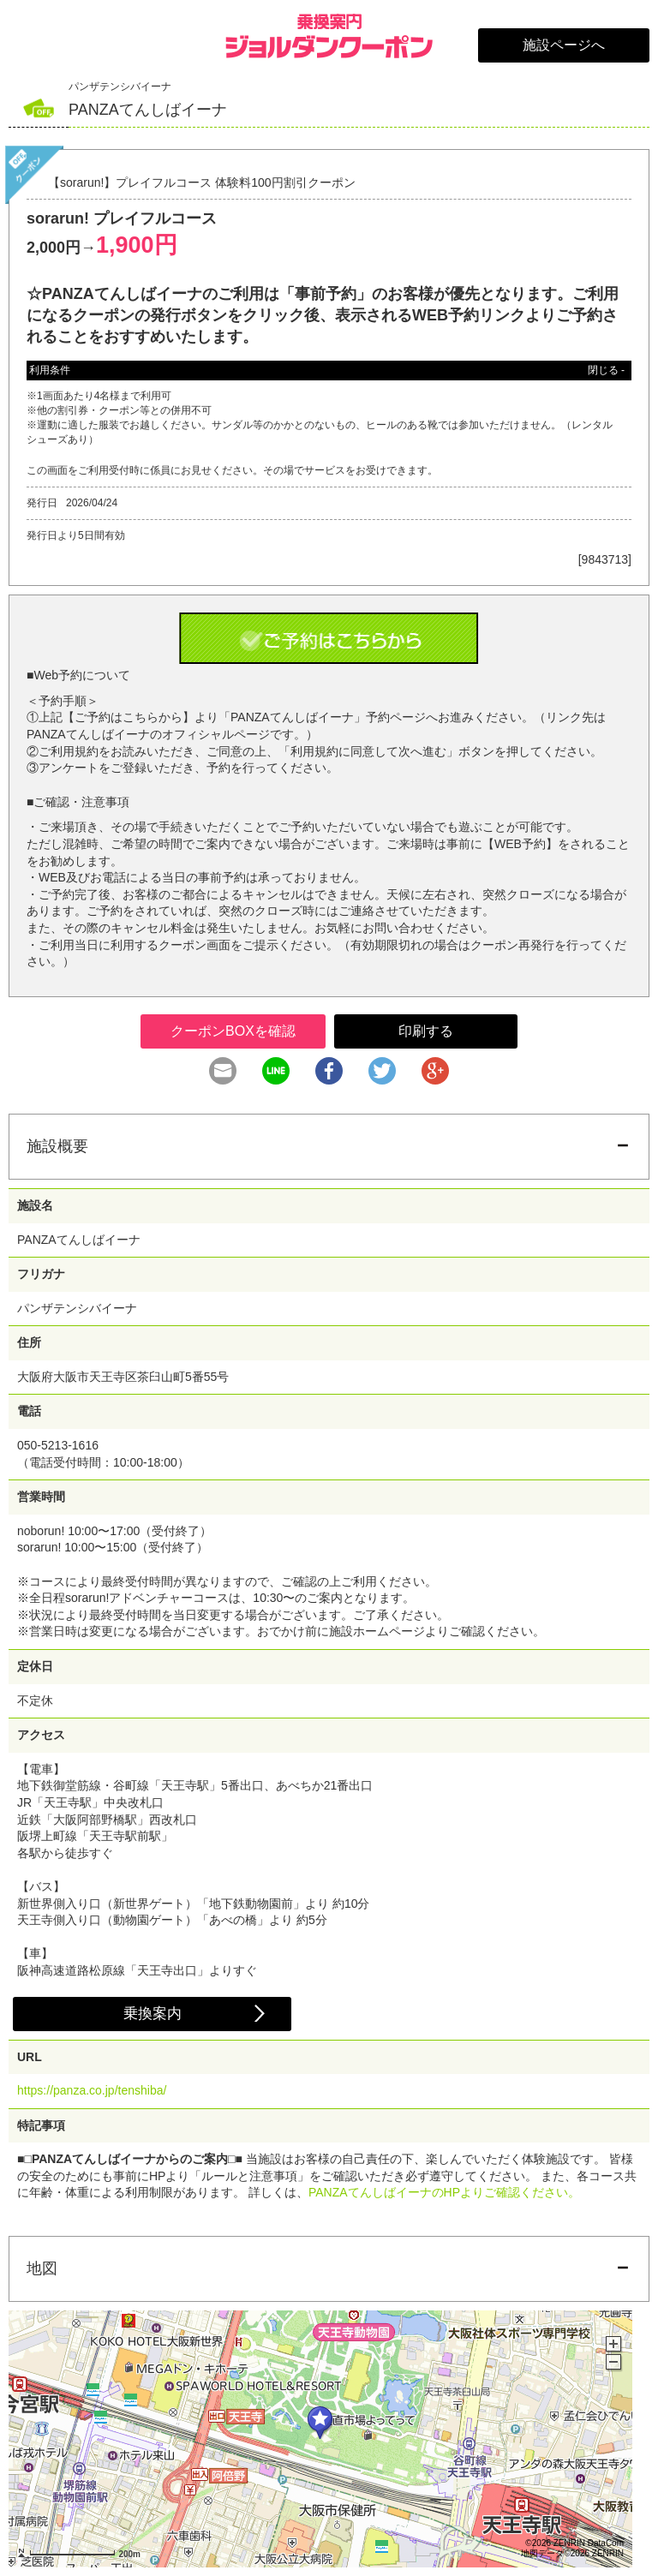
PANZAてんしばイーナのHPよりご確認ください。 (444, 2192)
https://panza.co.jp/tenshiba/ (91, 2090)
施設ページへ (564, 45)
